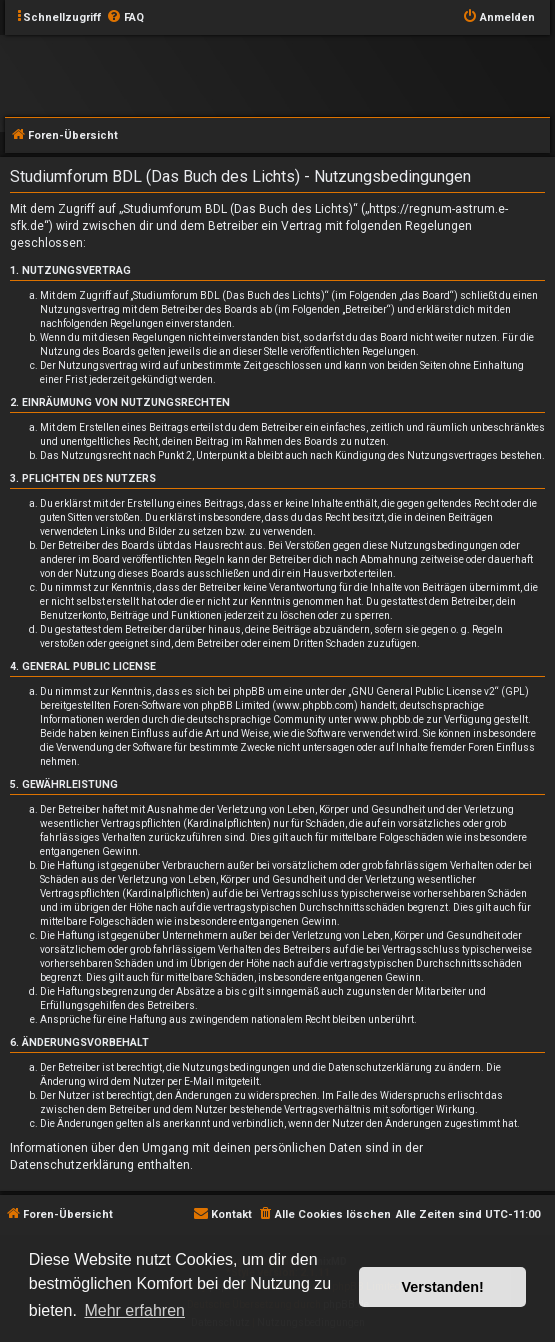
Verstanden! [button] (443, 1287)
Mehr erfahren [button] (134, 1310)
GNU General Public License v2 (423, 691)
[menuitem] (125, 18)
